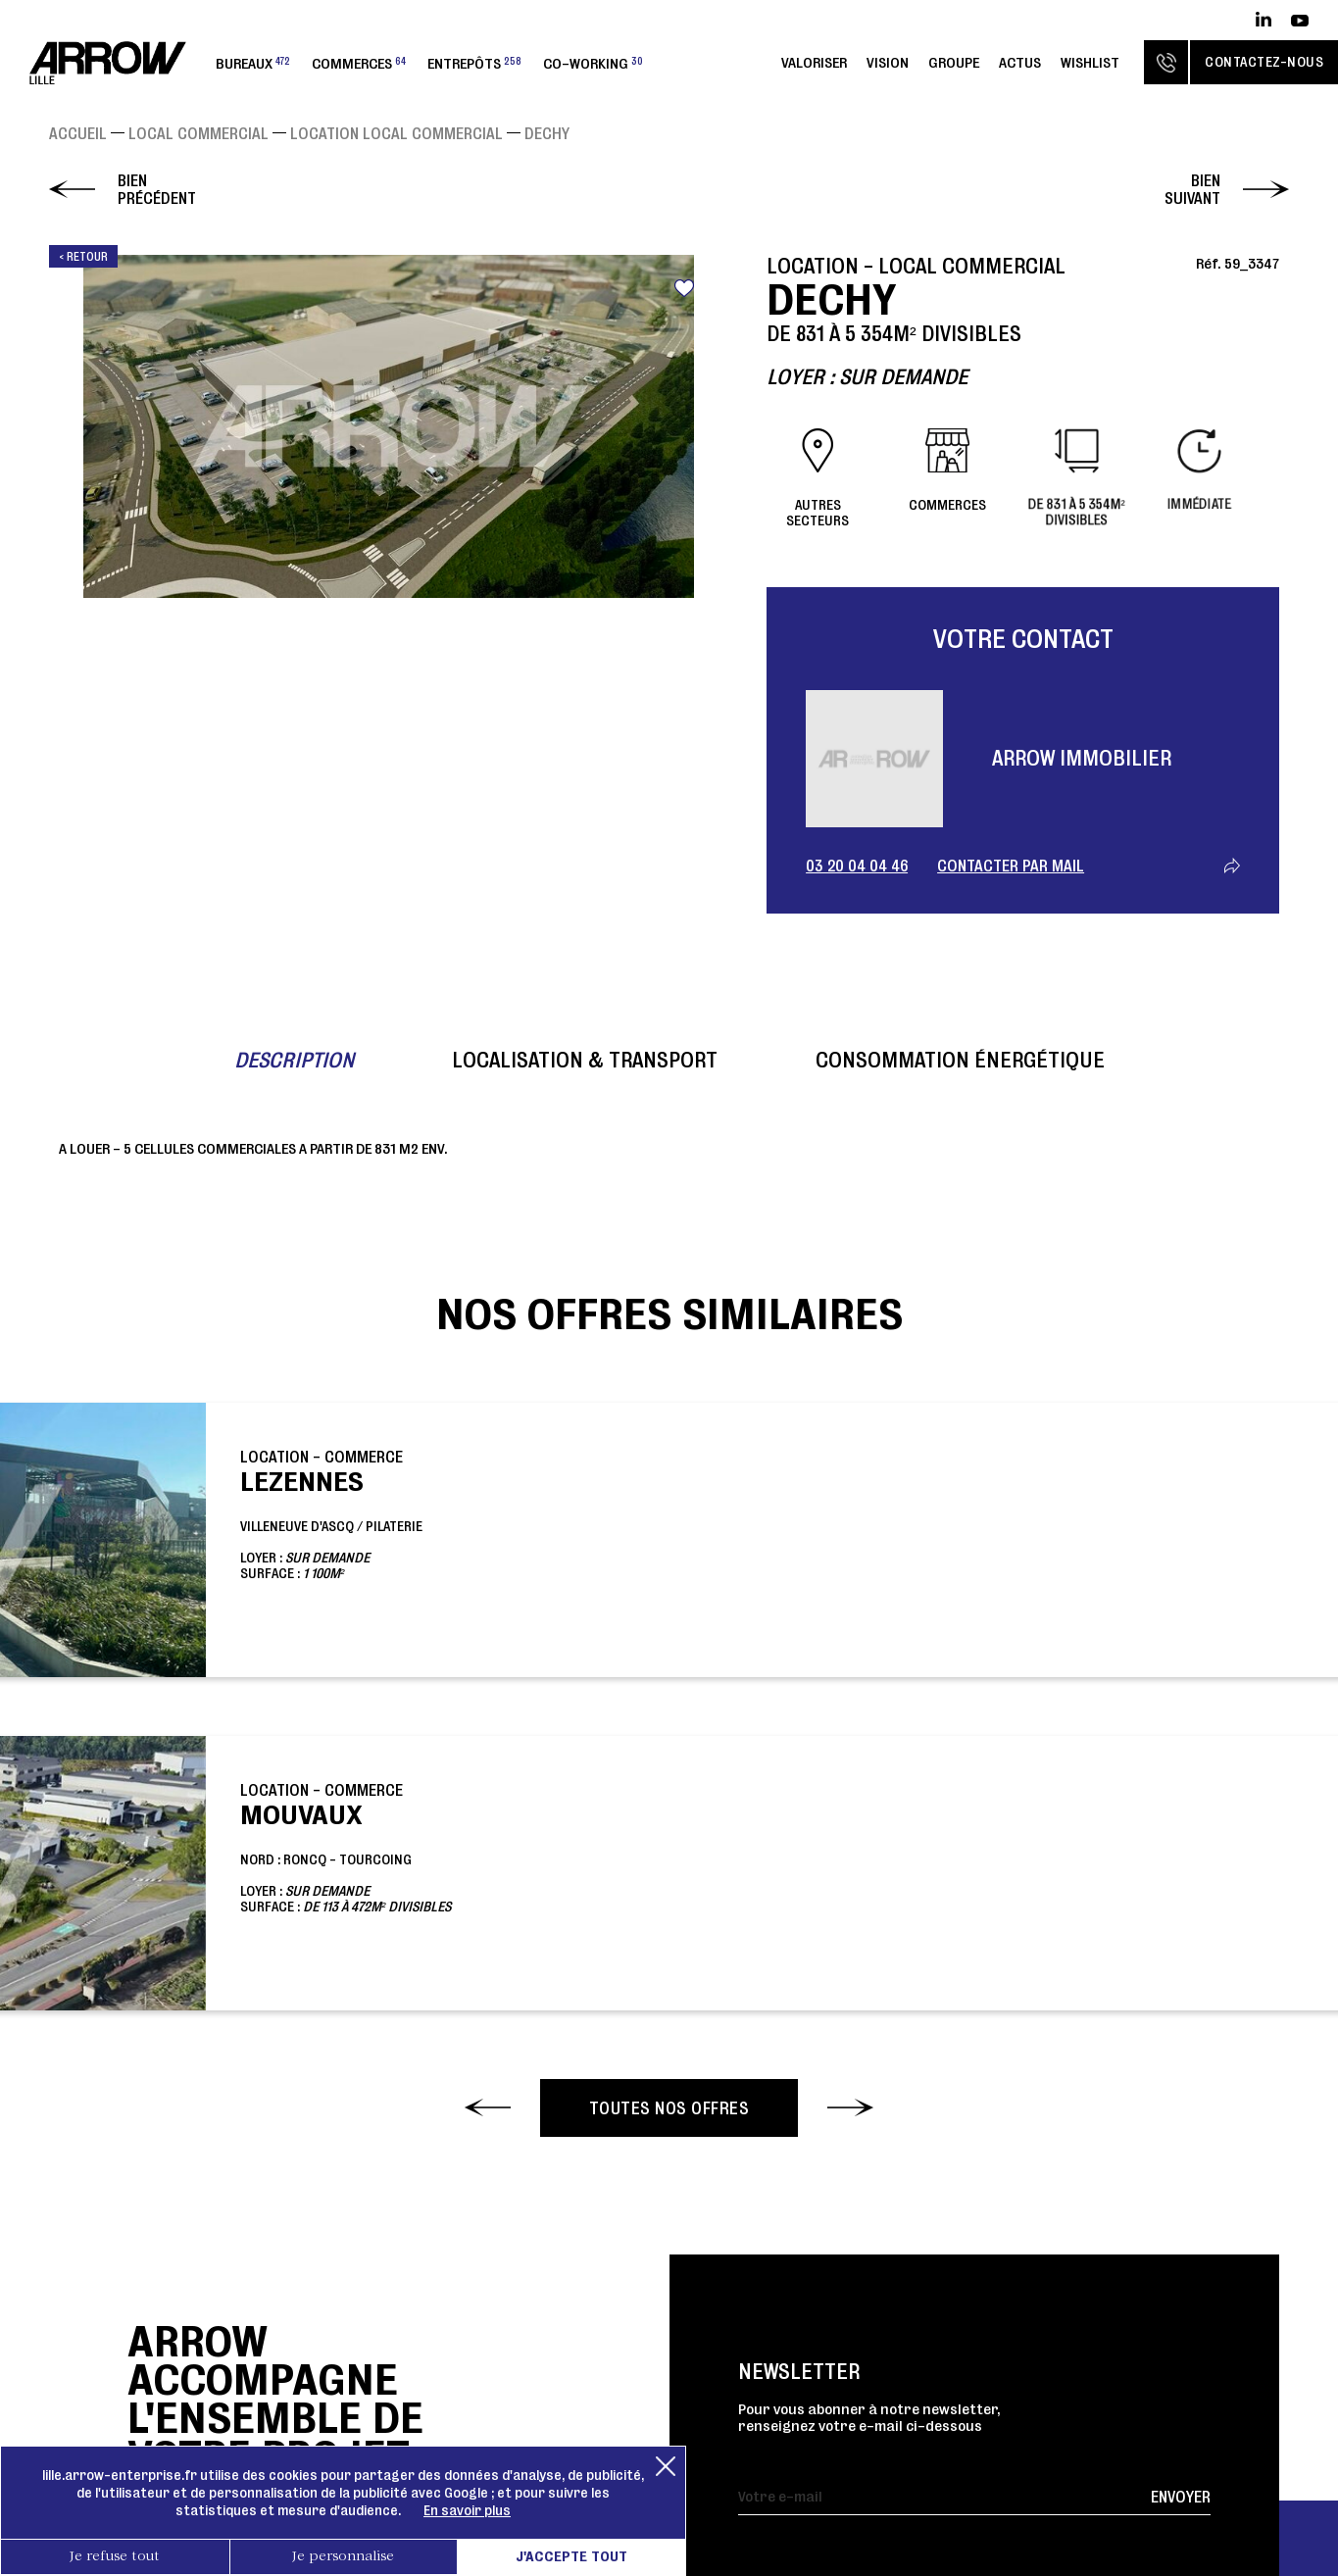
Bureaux (253, 63)
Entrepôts (474, 63)
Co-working (593, 63)
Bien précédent (157, 189)
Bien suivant (1192, 189)
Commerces (359, 63)
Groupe (953, 62)
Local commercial (198, 133)
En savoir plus (467, 2510)
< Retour (83, 256)
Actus (1020, 62)
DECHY (547, 133)
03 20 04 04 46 (857, 865)
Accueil (78, 133)
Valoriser (814, 62)
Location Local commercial (396, 133)
